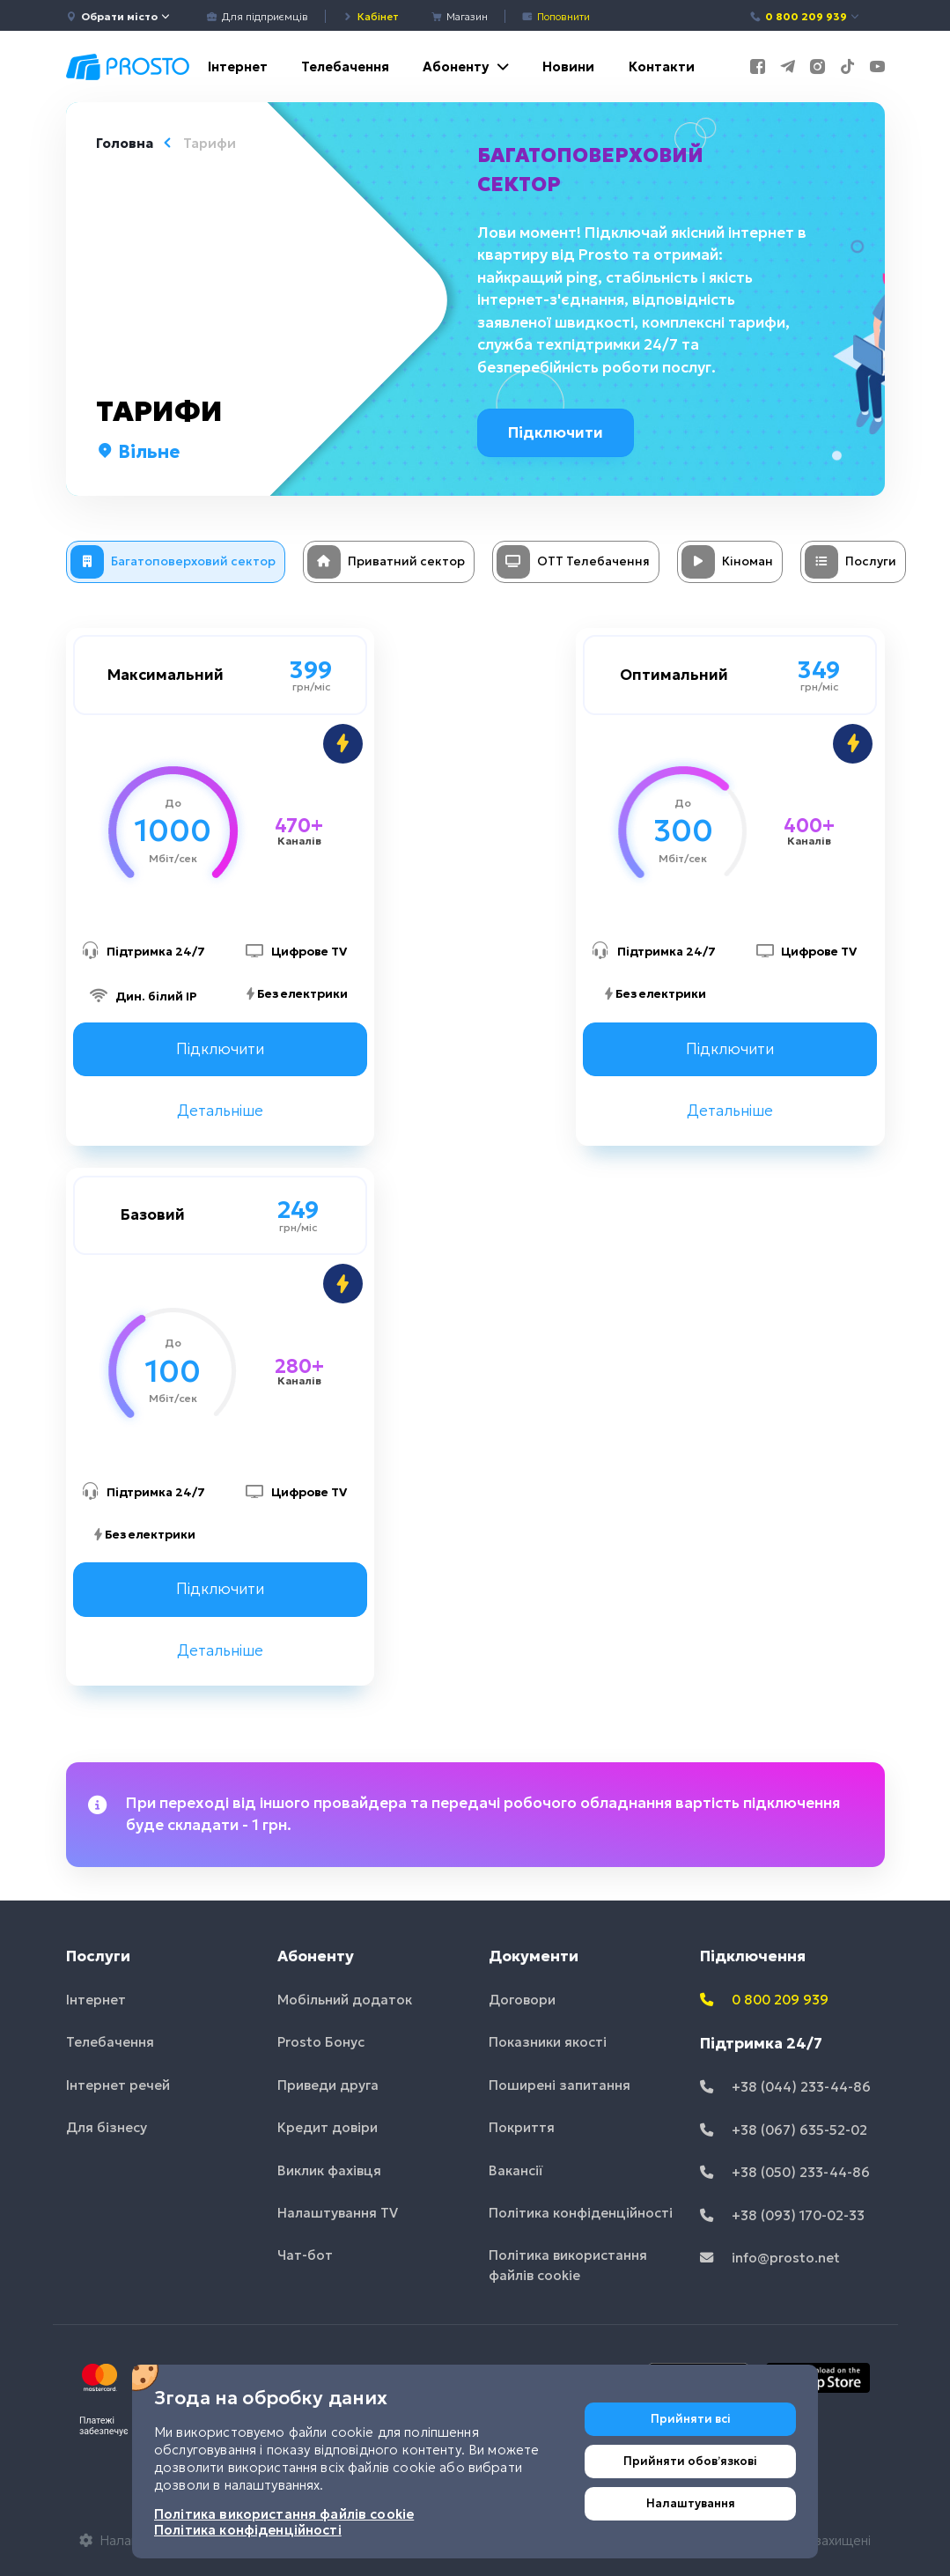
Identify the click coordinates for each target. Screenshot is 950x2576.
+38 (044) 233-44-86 (785, 2086)
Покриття (522, 2127)
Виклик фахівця (329, 2170)
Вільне (138, 451)
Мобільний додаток (344, 1999)
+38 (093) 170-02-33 (782, 2215)
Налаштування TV (337, 2212)
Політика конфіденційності (581, 2212)
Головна (124, 143)
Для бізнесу (106, 2127)
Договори (522, 1999)
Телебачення (345, 66)
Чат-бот (305, 2256)
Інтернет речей (118, 2085)
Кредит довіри (327, 2127)
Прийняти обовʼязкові (690, 2461)
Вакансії (516, 2170)
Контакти (662, 66)
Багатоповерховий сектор (590, 169)
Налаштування (690, 2503)
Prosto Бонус (321, 2041)
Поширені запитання (559, 2085)
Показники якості (548, 2041)
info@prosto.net (770, 2257)
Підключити (557, 432)
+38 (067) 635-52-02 (783, 2130)
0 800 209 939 (805, 16)
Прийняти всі (691, 2418)
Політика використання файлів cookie (568, 2266)
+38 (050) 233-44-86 (785, 2172)
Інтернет (238, 66)
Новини (568, 66)
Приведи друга (328, 2085)
